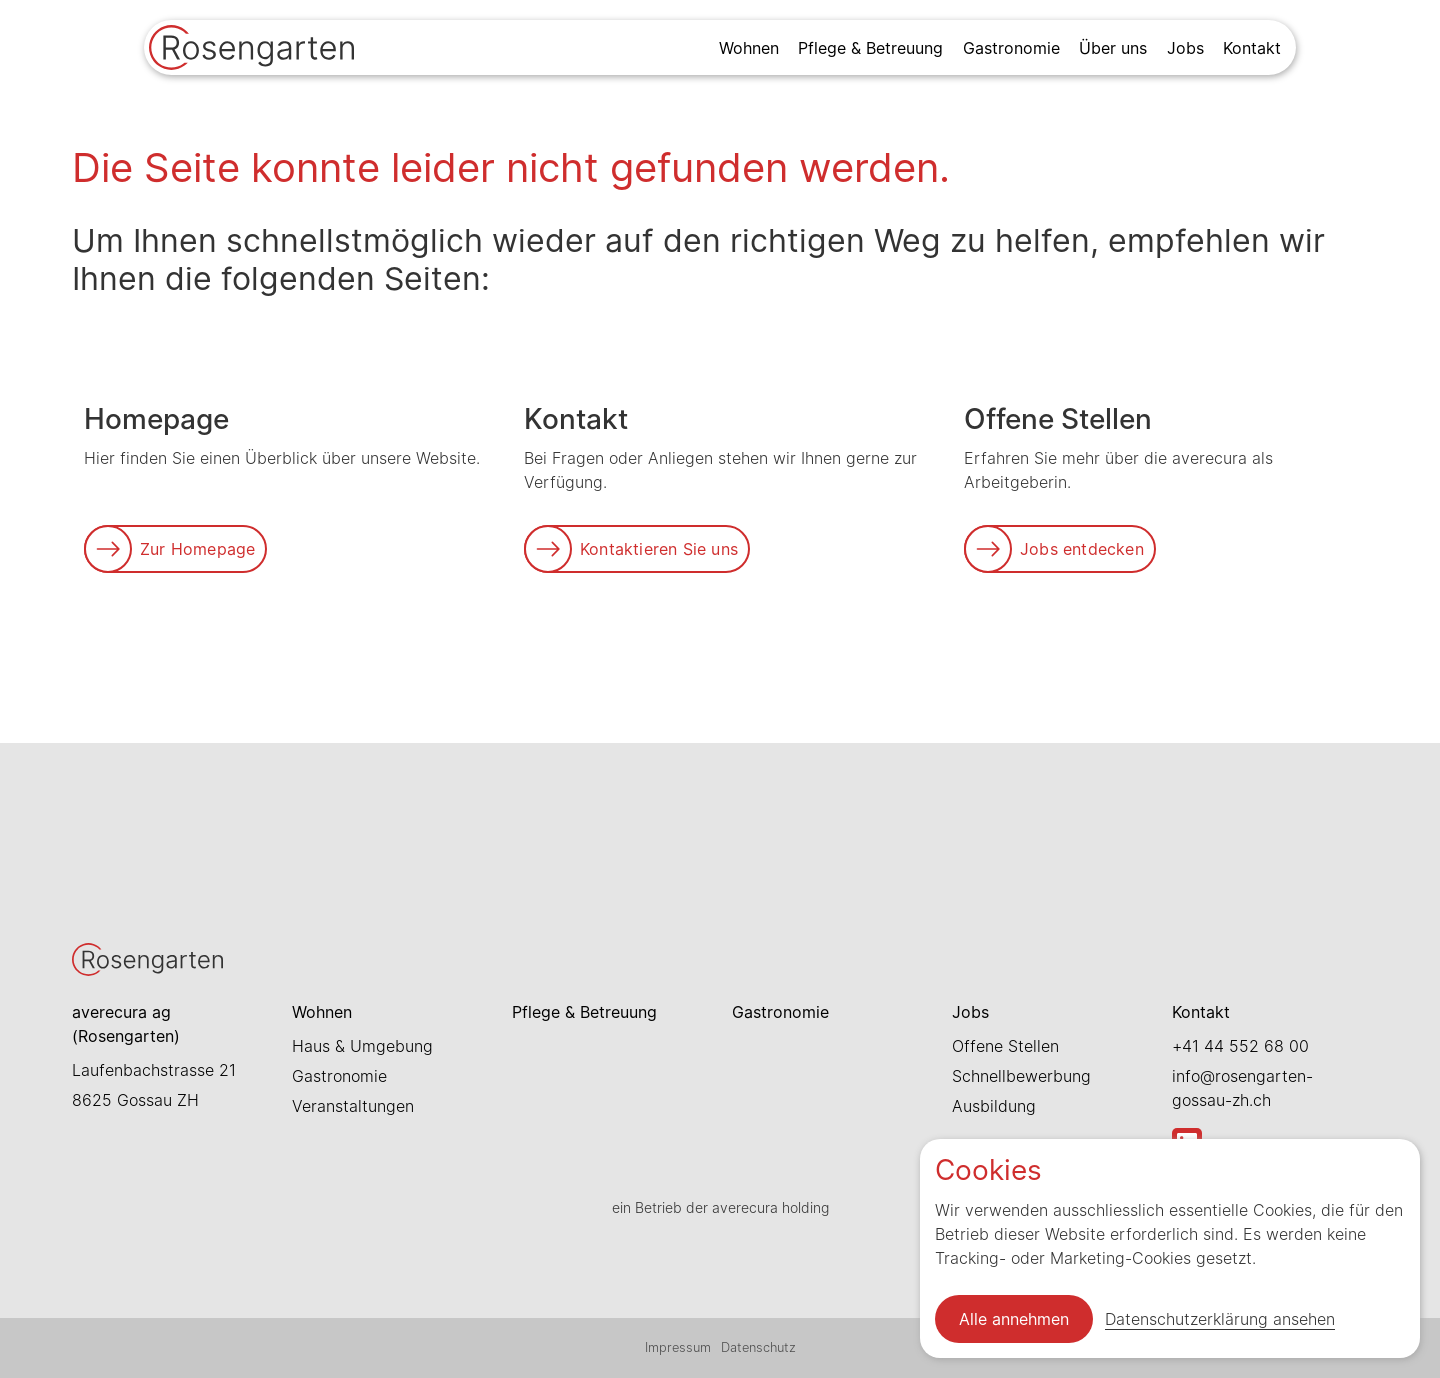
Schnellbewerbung (1021, 1076)
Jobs (1185, 48)
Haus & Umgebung (362, 1046)
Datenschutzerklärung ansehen (1220, 1319)
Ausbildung (994, 1106)
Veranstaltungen (353, 1106)
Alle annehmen (1014, 1319)
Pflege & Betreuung (870, 48)
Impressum (678, 1347)
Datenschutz (758, 1347)
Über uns (1113, 48)
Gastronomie (1011, 48)
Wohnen (749, 48)
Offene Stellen (1005, 1046)
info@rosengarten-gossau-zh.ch (1242, 1088)
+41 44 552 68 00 (1240, 1046)
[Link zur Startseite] (251, 50)
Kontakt (1252, 48)
